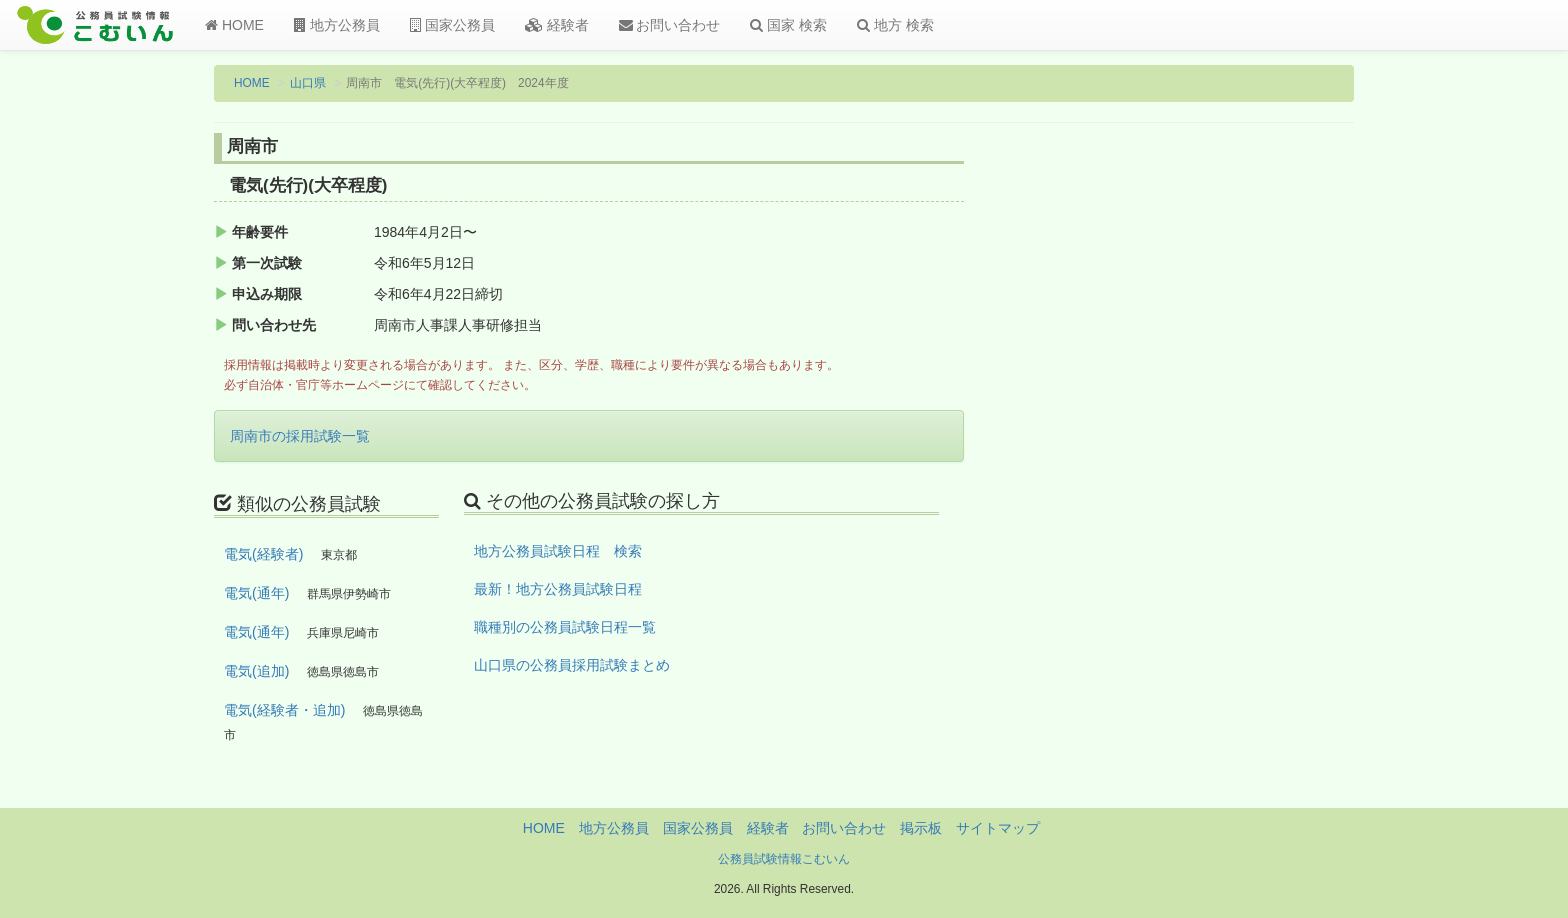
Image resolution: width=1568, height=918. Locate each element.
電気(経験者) (263, 554)
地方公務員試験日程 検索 (558, 551)
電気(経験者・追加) (284, 710)
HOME (234, 25)
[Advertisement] (1223, 463)
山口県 (308, 83)
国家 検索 (788, 25)
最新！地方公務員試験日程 (558, 589)
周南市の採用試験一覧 (300, 436)
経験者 (557, 25)
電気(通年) (256, 593)
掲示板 (921, 828)
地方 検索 (895, 25)
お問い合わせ (670, 25)
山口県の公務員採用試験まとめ (572, 665)
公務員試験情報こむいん (784, 859)
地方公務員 (337, 25)
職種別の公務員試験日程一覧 (565, 627)
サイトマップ (998, 828)
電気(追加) (256, 671)
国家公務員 (452, 25)
